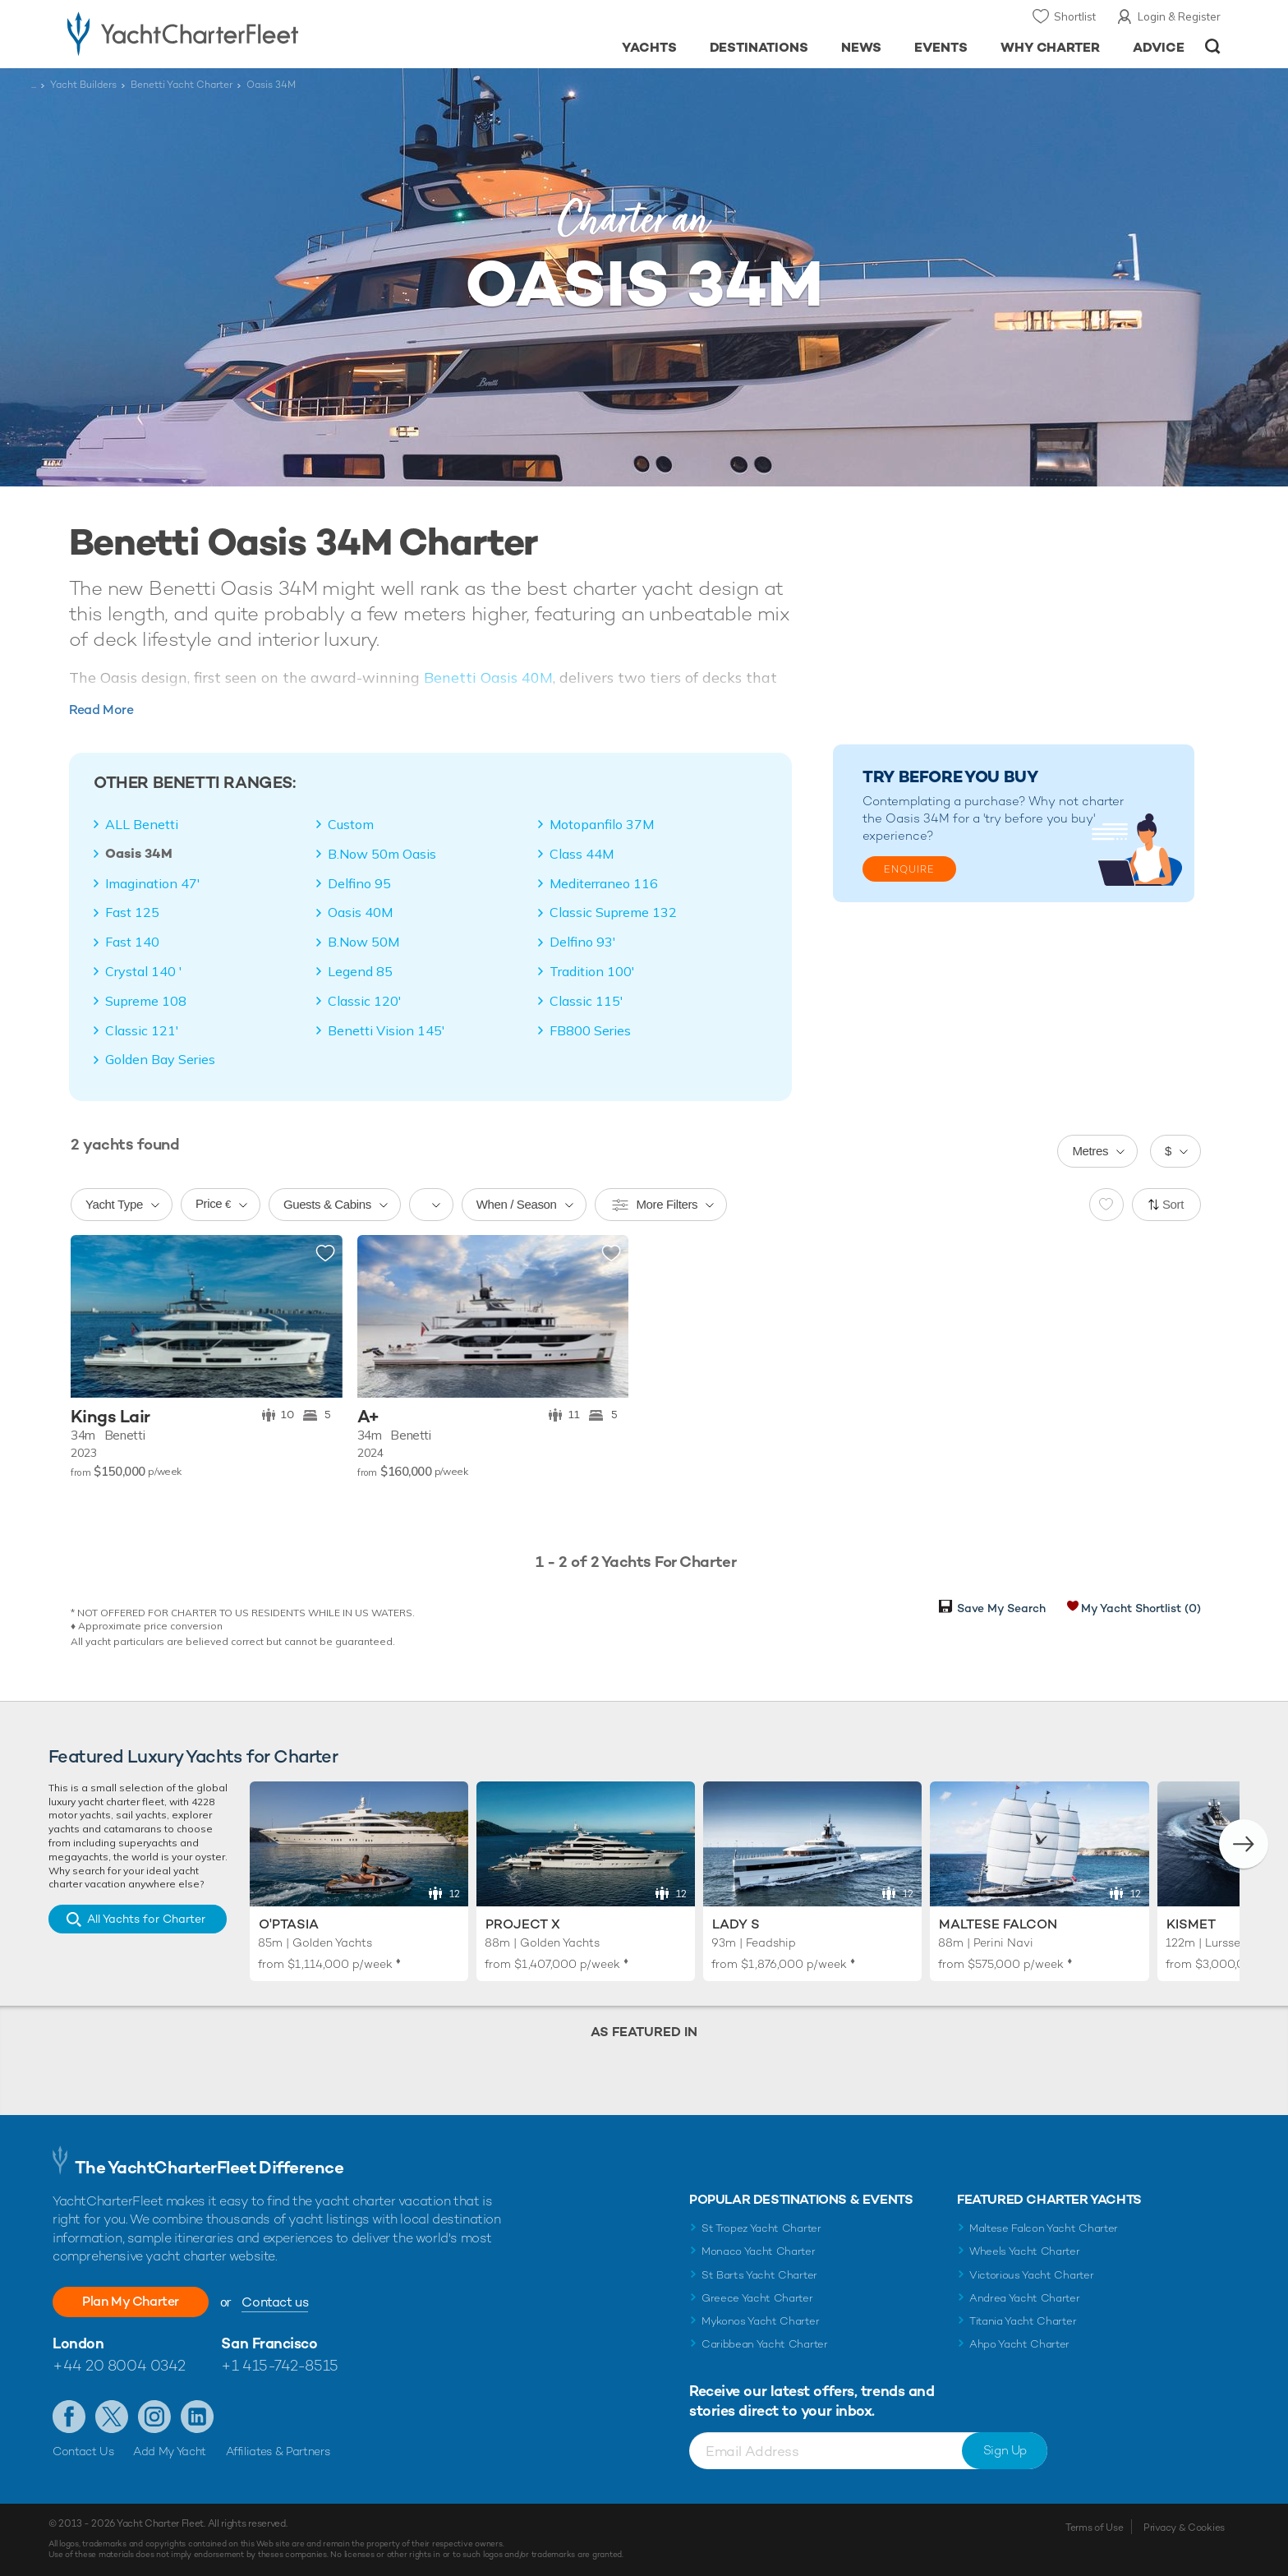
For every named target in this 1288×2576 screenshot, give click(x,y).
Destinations (759, 47)
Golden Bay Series (160, 1059)
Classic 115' (586, 1001)
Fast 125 (132, 912)
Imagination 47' (152, 883)
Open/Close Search (1213, 46)
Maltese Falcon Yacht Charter (1043, 2228)
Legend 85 (360, 971)
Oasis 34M (138, 854)
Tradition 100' (592, 971)
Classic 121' (142, 1030)
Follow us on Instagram (154, 2416)
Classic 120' (365, 1001)
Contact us (275, 2302)
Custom (351, 824)
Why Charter (1050, 47)
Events (941, 47)
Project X (522, 1924)
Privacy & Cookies (1184, 2527)
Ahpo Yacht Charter (1019, 2344)
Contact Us (83, 2451)
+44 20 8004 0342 (119, 2365)
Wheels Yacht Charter (1024, 2251)
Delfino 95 (359, 883)
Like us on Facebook (69, 2416)
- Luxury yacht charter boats (234, 33)
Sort (1173, 1204)
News (861, 47)
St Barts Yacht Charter (759, 2275)
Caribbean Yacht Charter (765, 2344)
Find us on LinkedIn (197, 2416)
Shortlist (1075, 16)
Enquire (909, 869)
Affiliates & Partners (278, 2451)
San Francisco (269, 2343)
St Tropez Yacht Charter (761, 2228)
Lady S (736, 1924)
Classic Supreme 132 (613, 912)
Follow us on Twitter (111, 2416)
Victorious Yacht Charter (1031, 2275)
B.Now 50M (363, 941)
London (78, 2343)
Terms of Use (1094, 2527)
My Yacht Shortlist (1141, 1608)
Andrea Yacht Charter (1024, 2298)
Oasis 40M (360, 912)
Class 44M (582, 854)
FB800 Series (590, 1030)
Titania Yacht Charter (1022, 2321)
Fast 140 (132, 941)
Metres (1090, 1151)
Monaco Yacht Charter (759, 2251)
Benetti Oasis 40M (488, 677)
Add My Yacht (169, 2451)
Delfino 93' (583, 941)
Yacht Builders (83, 84)
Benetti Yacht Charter (181, 84)
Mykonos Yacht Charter (760, 2321)
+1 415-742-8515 (279, 2365)
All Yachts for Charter (146, 1918)
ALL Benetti (141, 824)
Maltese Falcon (998, 1924)
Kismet (1191, 1924)
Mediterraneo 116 (604, 883)
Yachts (649, 47)
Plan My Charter (130, 2301)
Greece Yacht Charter (757, 2298)
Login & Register (1179, 16)
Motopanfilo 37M (602, 824)
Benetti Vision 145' (386, 1030)
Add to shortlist (325, 1254)
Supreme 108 (145, 1001)
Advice (1158, 47)
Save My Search (1001, 1608)
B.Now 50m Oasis (382, 854)
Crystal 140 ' (143, 971)
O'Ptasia (289, 1924)
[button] (1243, 1844)
